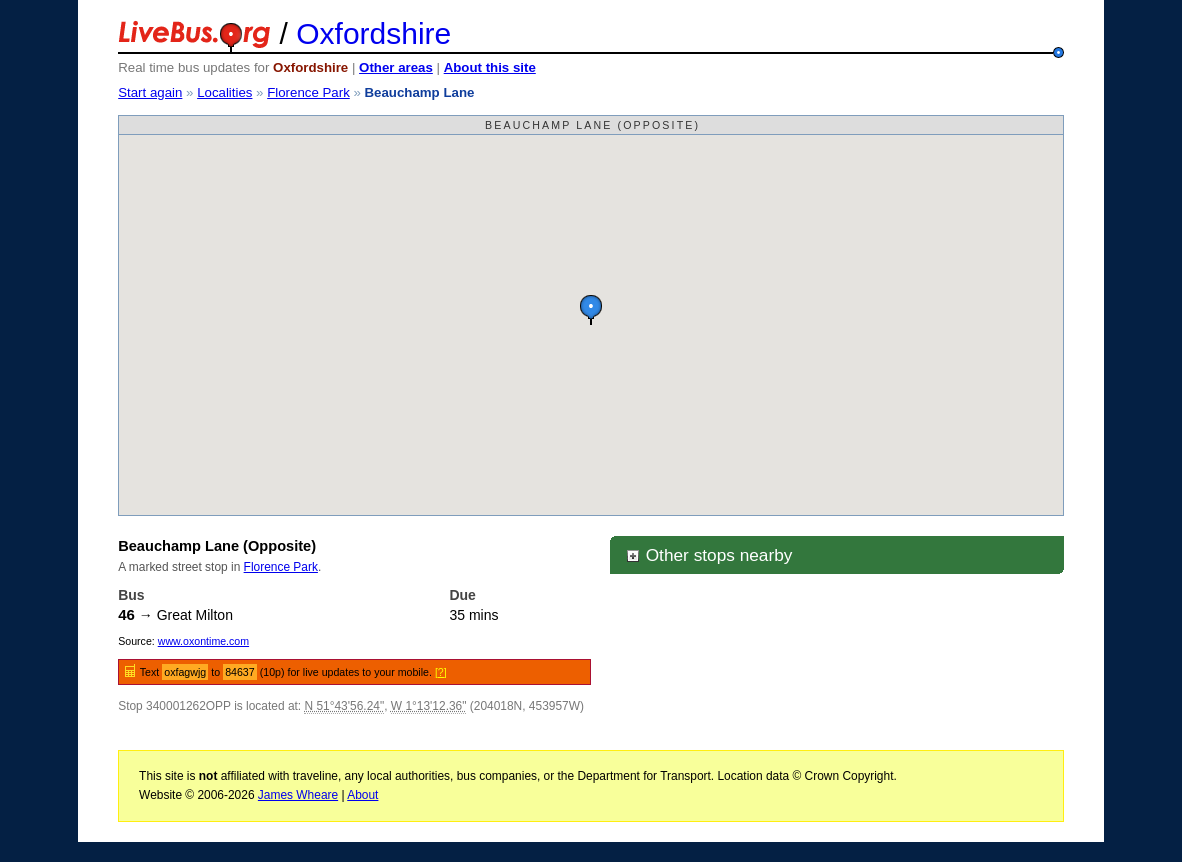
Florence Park (308, 92)
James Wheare (298, 795)
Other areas (396, 67)
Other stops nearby (709, 555)
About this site (490, 67)
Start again (150, 92)
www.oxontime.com (203, 641)
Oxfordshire (373, 33)
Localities (224, 92)
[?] (441, 672)
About (362, 795)
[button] (591, 309)
